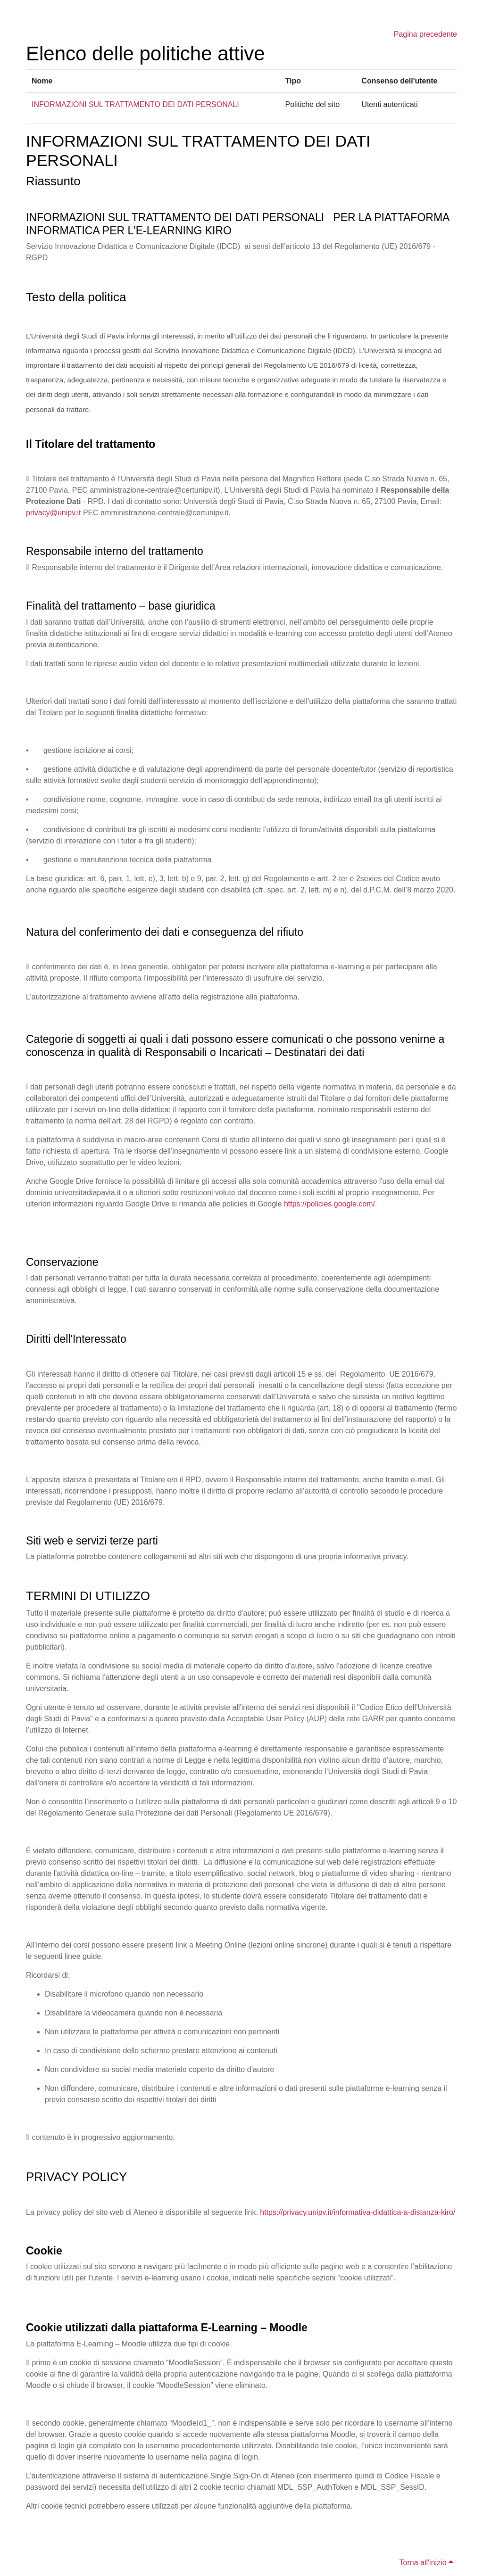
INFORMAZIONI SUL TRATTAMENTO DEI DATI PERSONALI (135, 104)
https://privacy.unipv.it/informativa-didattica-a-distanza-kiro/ (357, 2212)
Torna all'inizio (426, 2563)
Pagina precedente (425, 34)
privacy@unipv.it (53, 513)
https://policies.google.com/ (329, 1204)
